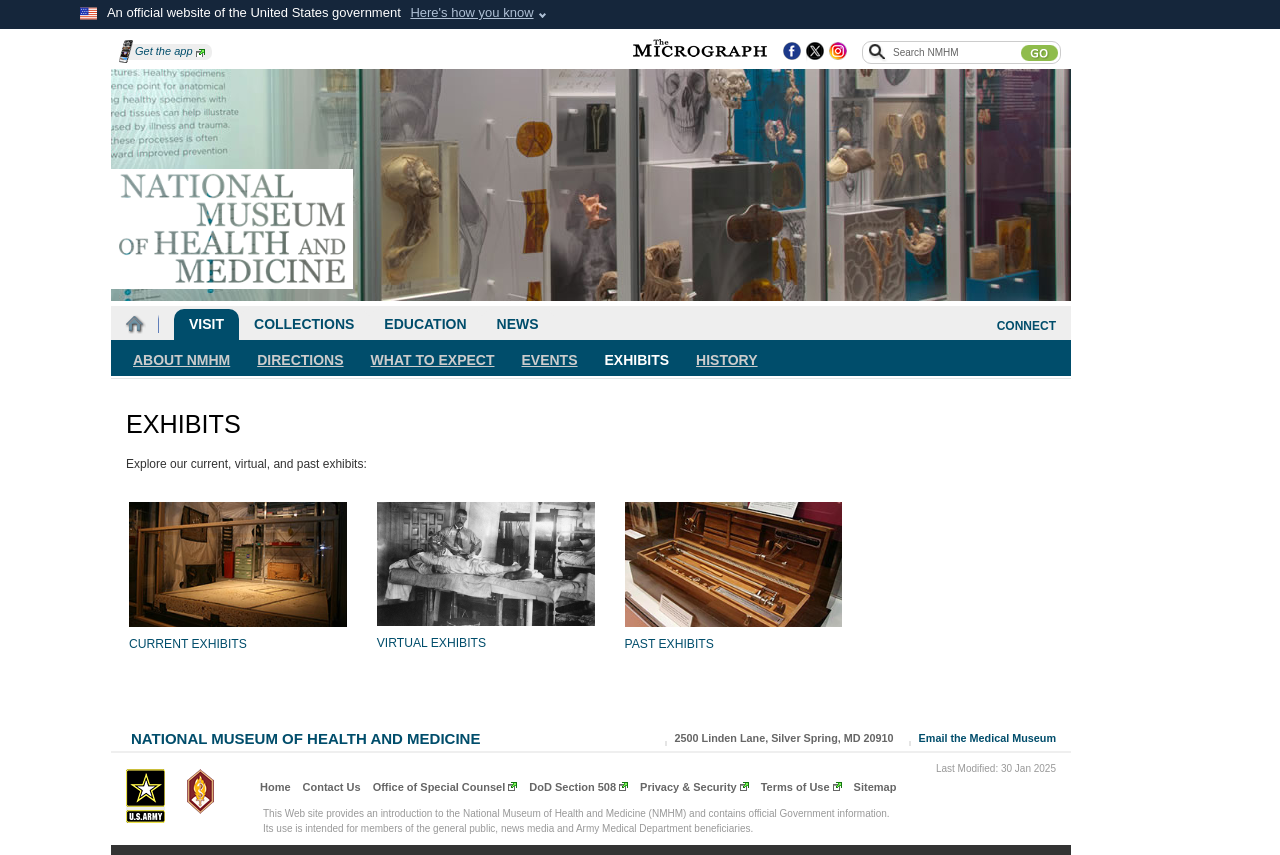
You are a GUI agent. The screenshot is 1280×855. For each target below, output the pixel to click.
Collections (304, 324)
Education (425, 324)
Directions (300, 360)
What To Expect (433, 360)
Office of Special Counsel (439, 787)
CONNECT (1026, 326)
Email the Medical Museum (987, 738)
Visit (206, 324)
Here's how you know (471, 12)
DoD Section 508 (572, 787)
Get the (170, 51)
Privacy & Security (688, 787)
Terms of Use (795, 787)
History (726, 360)
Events (550, 360)
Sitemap (875, 787)
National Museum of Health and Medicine (305, 736)
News (518, 324)
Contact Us (332, 787)
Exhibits (637, 360)
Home (275, 787)
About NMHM (181, 360)
